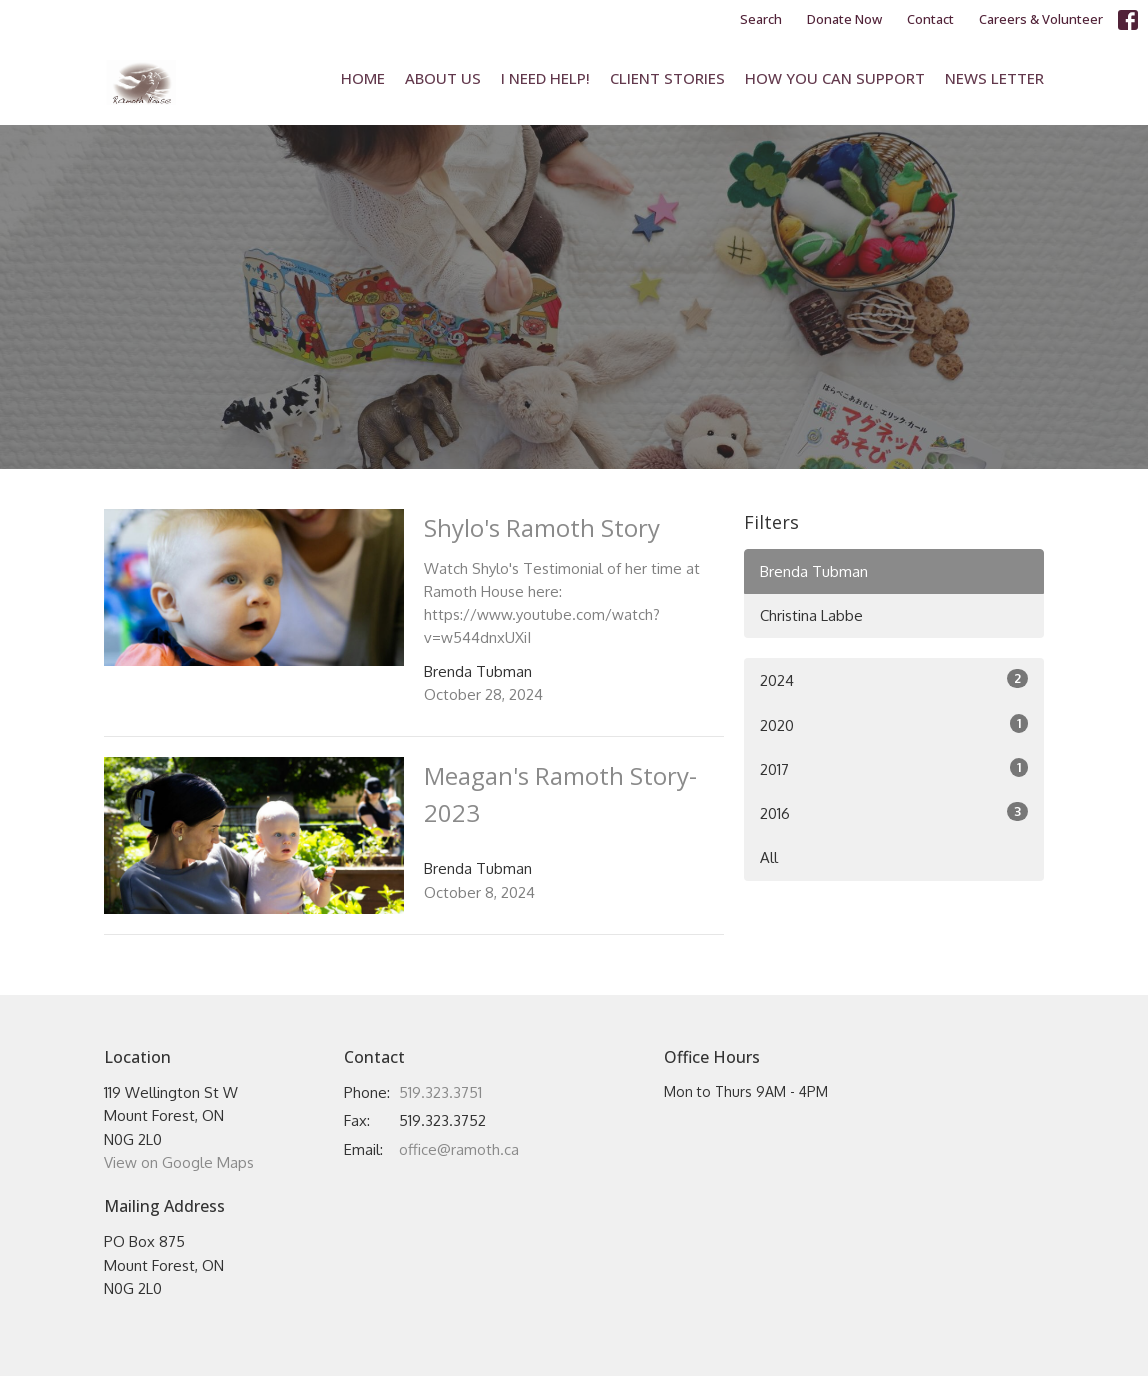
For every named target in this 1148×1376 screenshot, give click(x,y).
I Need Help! (545, 78)
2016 (894, 812)
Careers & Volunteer (1041, 19)
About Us (443, 78)
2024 (894, 679)
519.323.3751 (440, 1092)
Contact (930, 19)
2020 (894, 724)
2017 (894, 768)
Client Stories (667, 78)
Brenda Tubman (814, 571)
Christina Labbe (811, 615)
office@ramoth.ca (459, 1149)
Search (761, 19)
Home (363, 78)
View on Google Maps (179, 1162)
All (769, 857)
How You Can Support (835, 78)
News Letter (994, 78)
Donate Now (844, 19)
